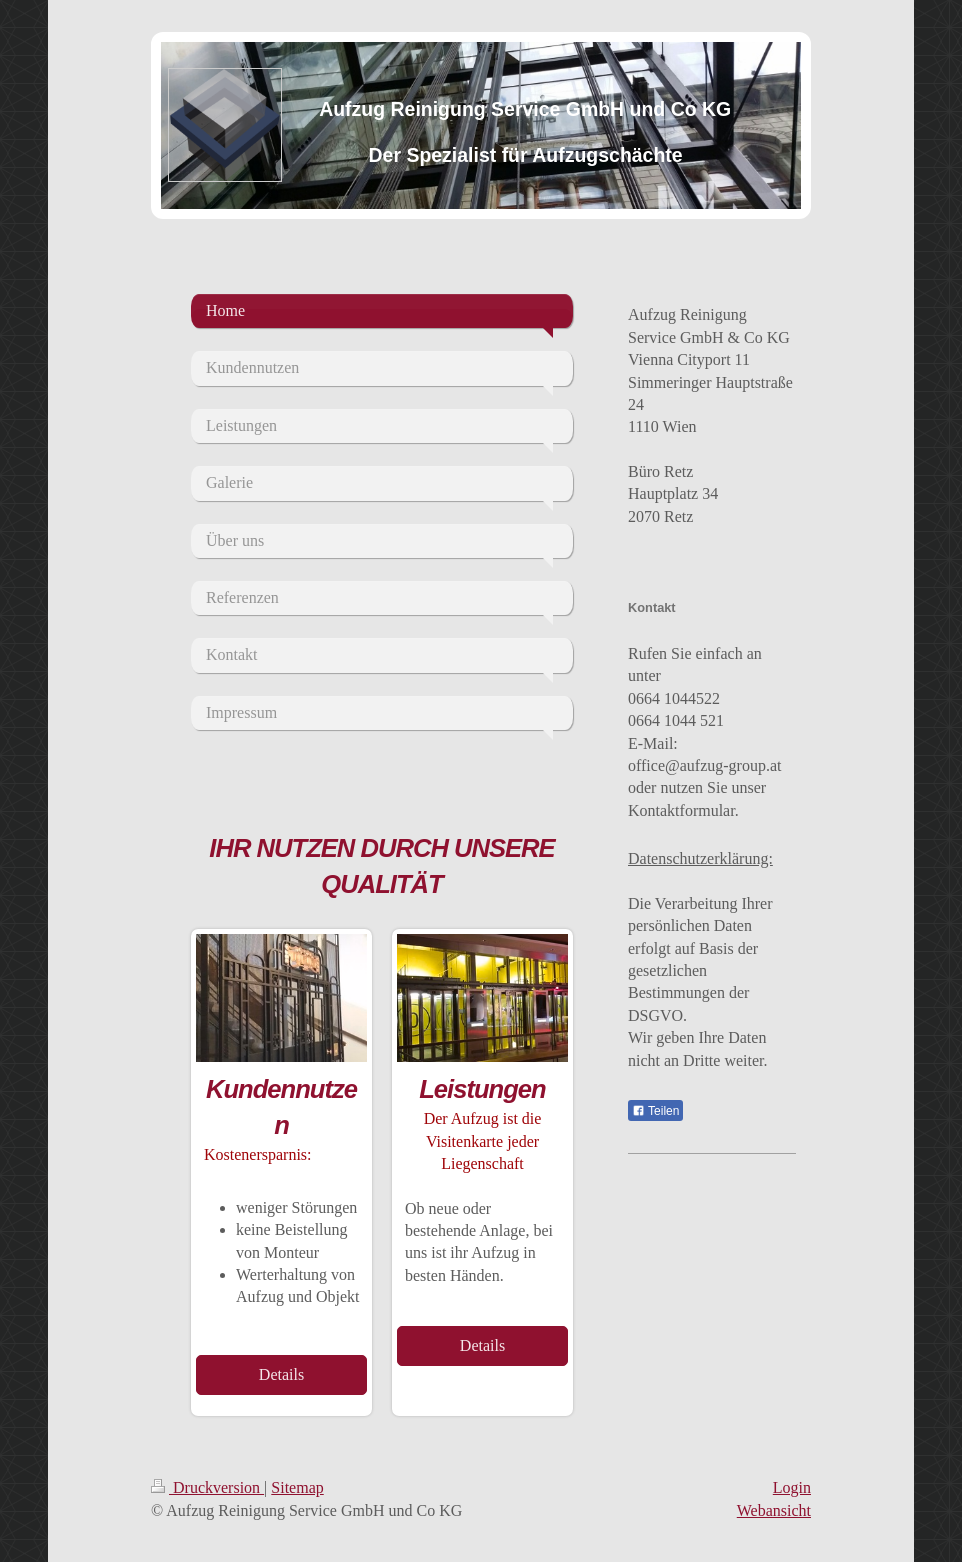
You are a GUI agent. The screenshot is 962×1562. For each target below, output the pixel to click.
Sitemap (297, 1487)
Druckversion (207, 1487)
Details (281, 1374)
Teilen (655, 1111)
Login (792, 1487)
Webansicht (774, 1510)
